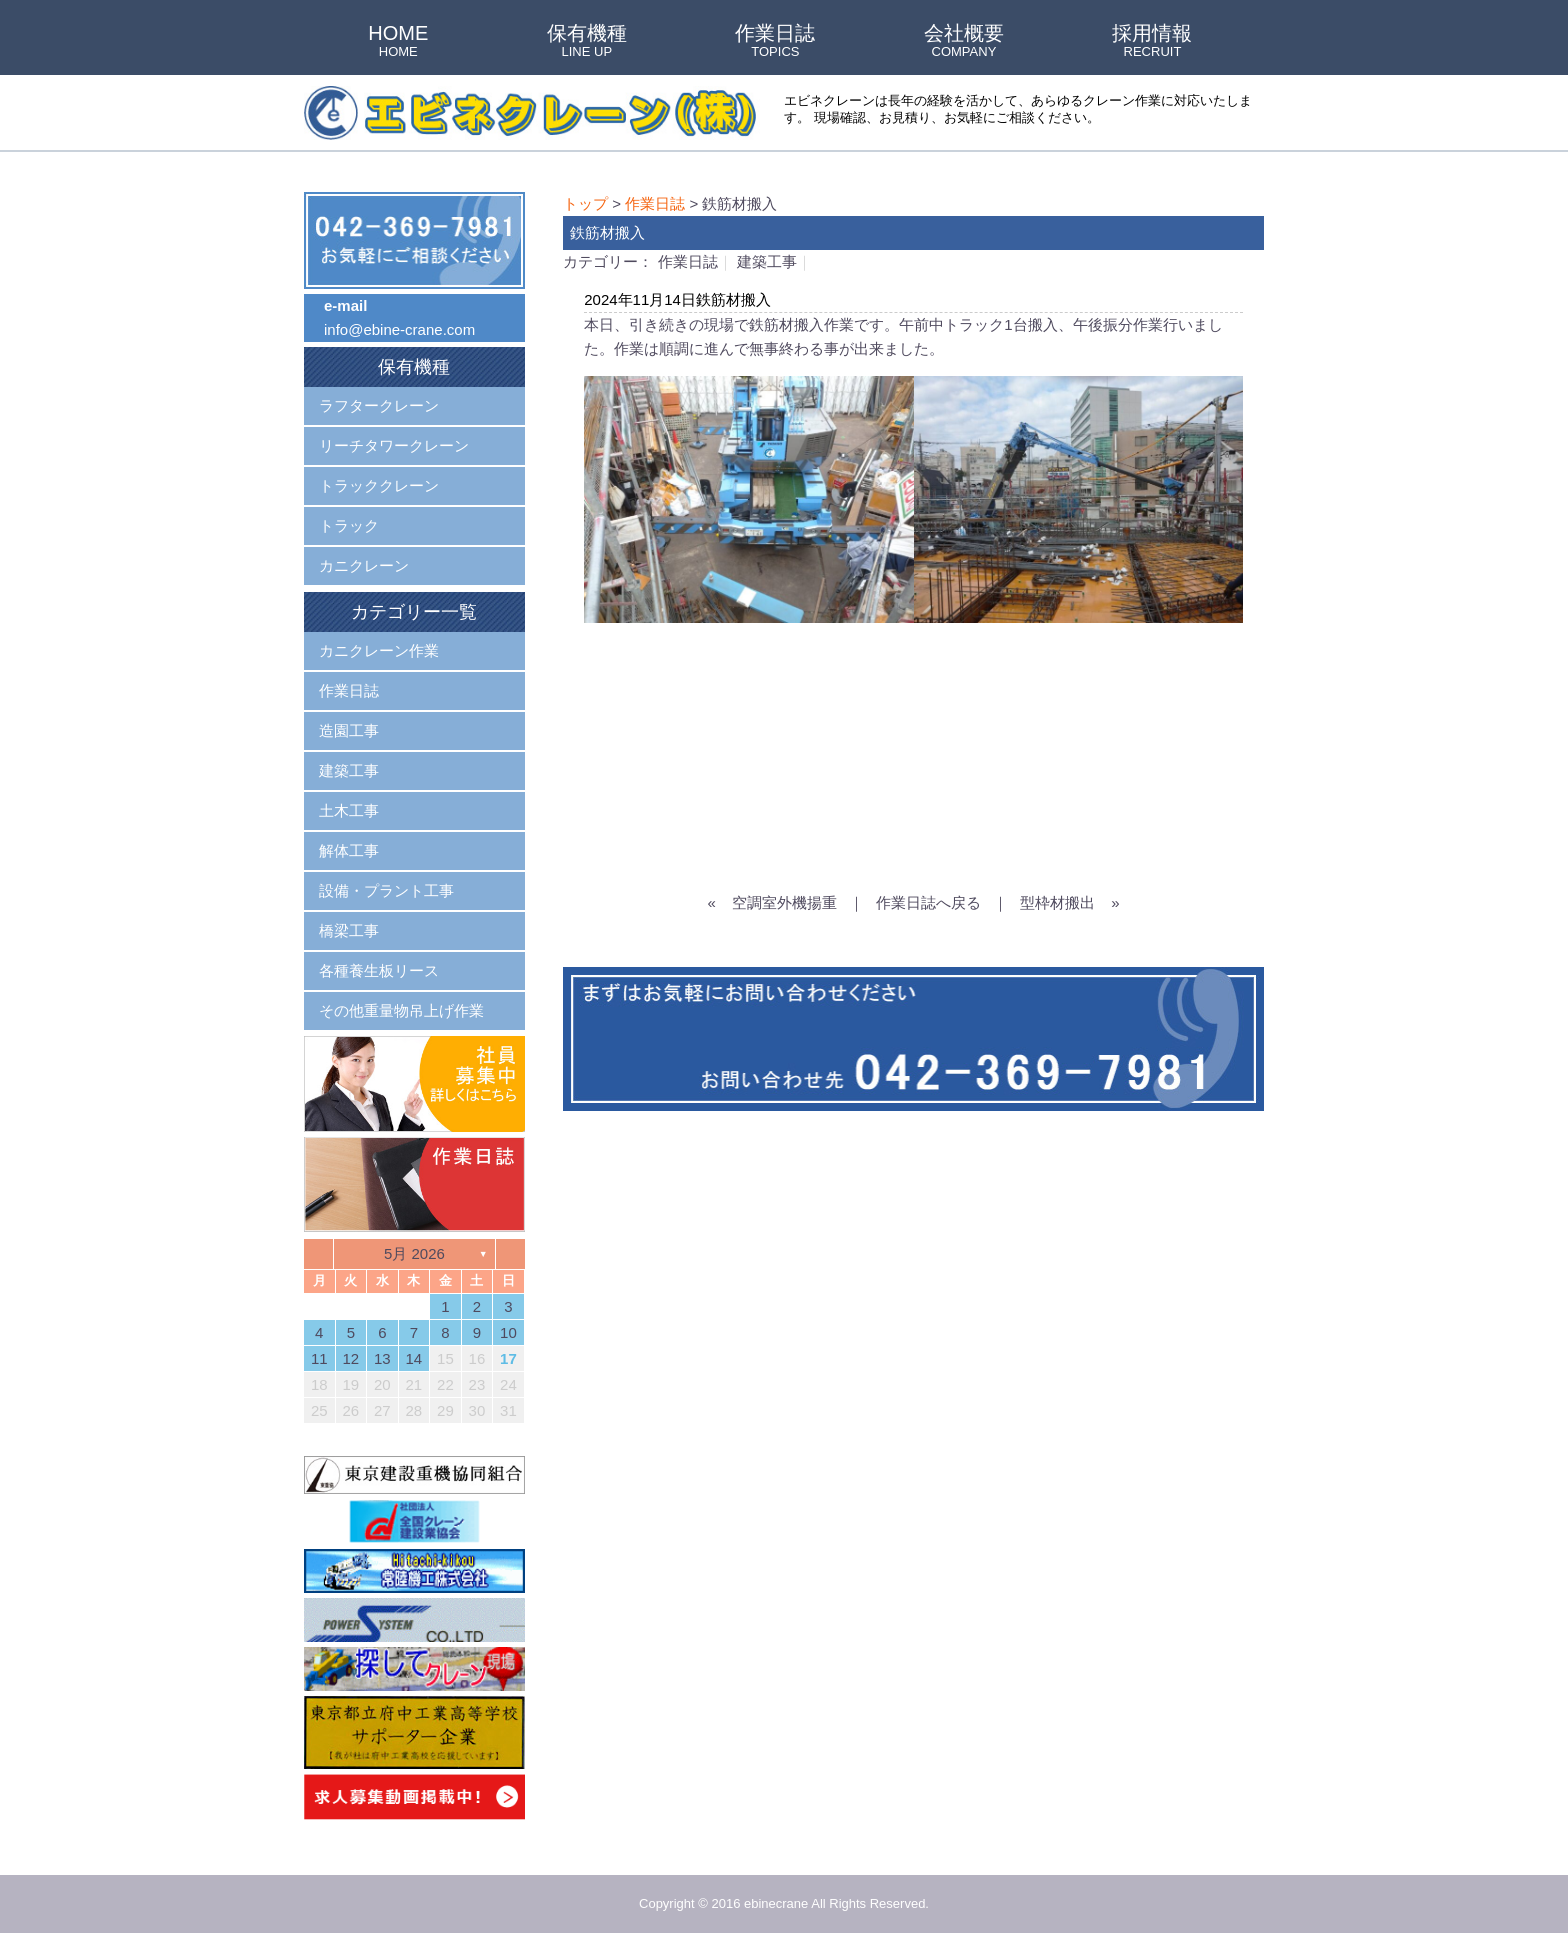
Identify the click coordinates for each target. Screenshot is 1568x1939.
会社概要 (964, 42)
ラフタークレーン (379, 405)
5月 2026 (414, 1253)
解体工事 (349, 850)
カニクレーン (364, 565)
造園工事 (349, 730)
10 (508, 1332)
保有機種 (587, 42)
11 (319, 1358)
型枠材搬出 (1057, 902)
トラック (349, 525)
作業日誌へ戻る (928, 902)
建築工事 (767, 261)
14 (414, 1358)
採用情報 (1152, 42)
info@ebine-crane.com (399, 329)
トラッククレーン (379, 485)
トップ (585, 203)
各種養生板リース (379, 970)
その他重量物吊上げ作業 (401, 1010)
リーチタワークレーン (394, 445)
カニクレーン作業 (379, 650)
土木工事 (349, 810)
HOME (398, 42)
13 (382, 1358)
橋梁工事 (349, 930)
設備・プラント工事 (386, 890)
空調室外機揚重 (784, 902)
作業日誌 (775, 42)
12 (350, 1358)
